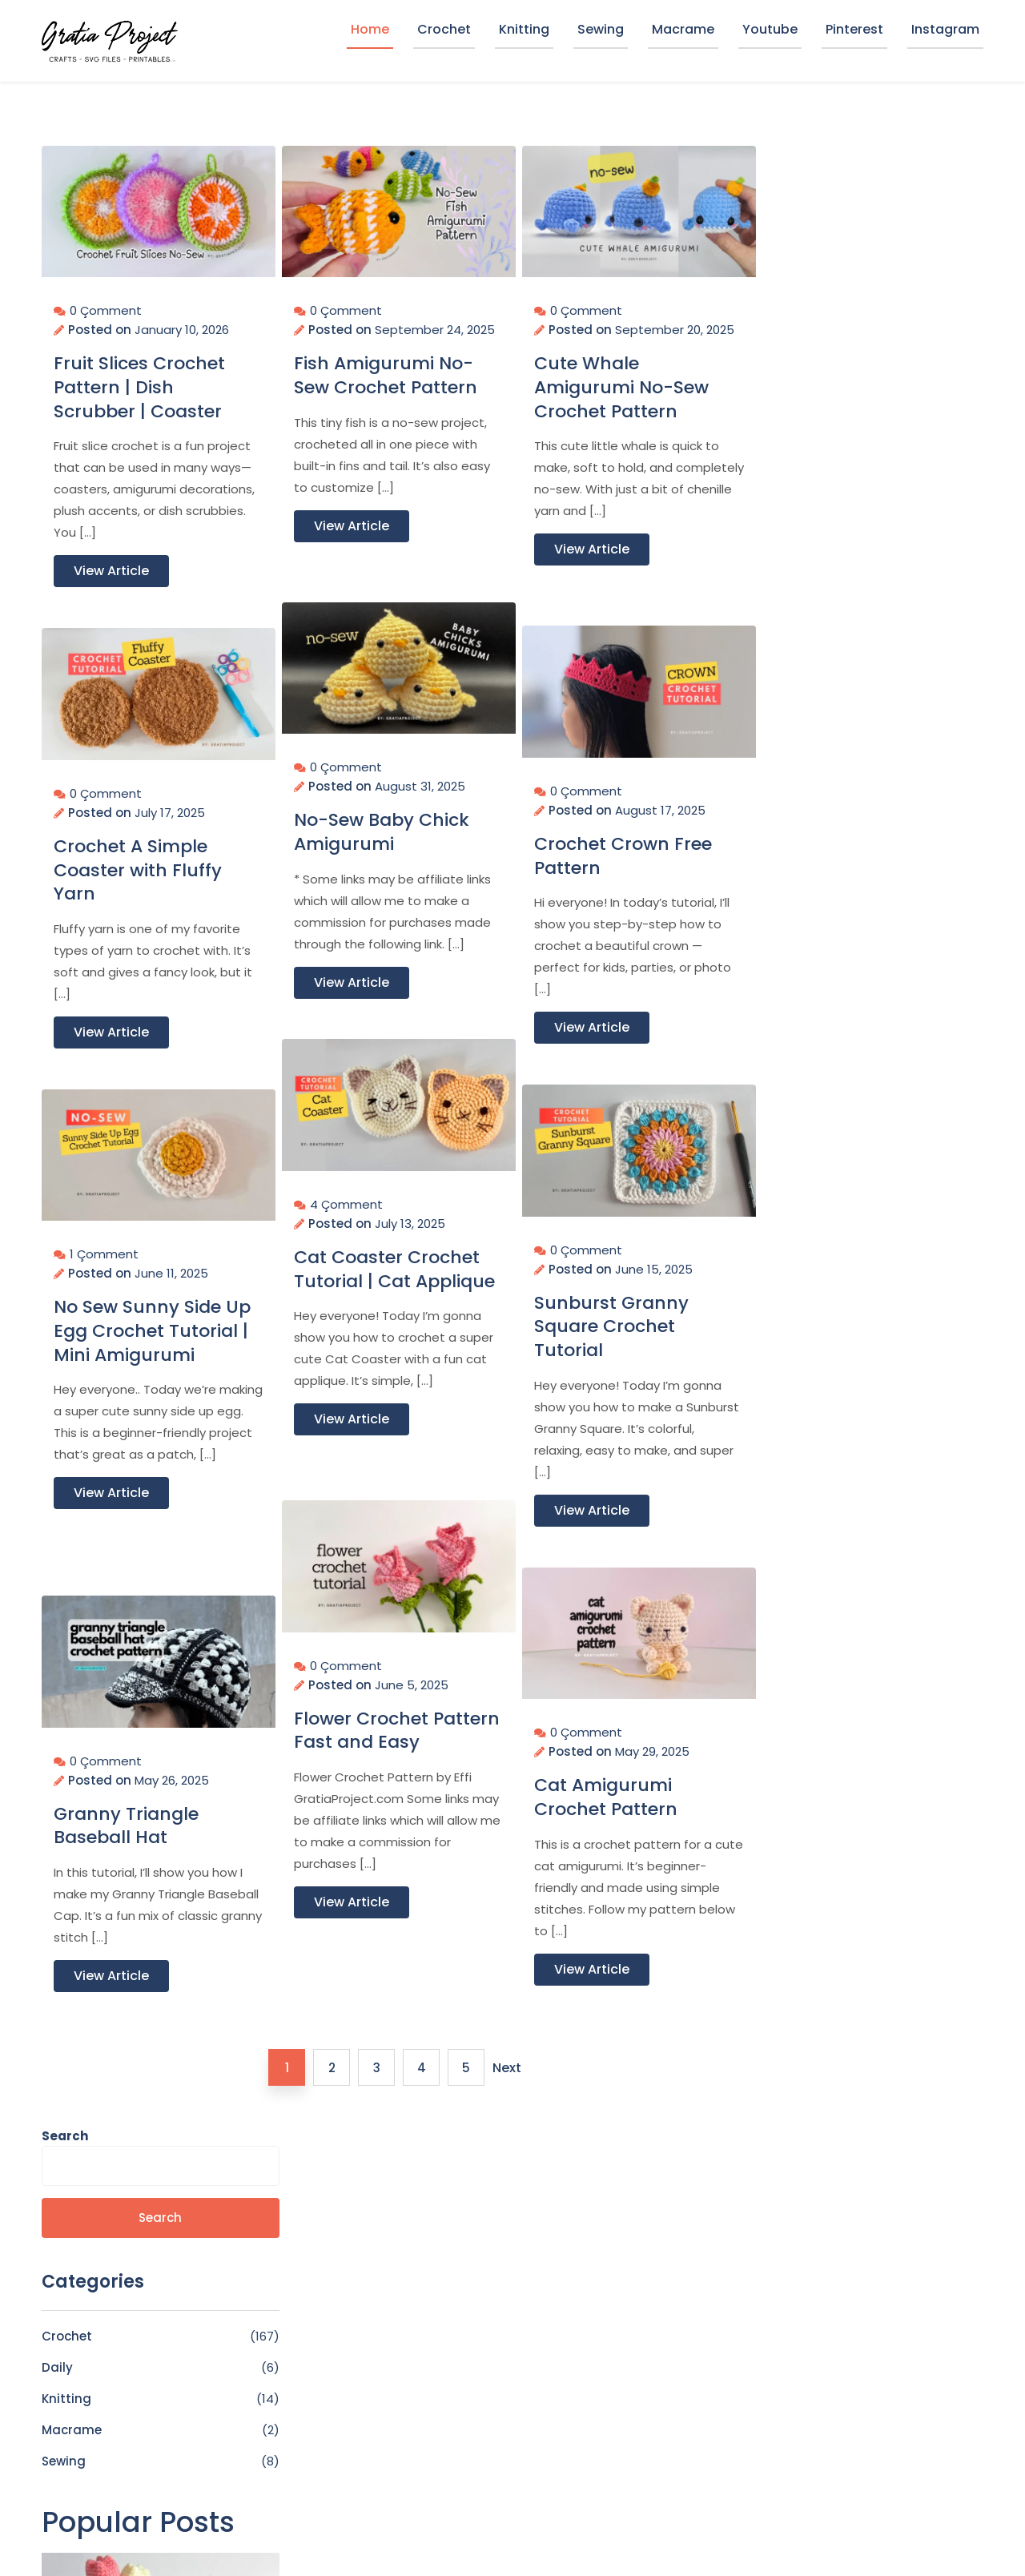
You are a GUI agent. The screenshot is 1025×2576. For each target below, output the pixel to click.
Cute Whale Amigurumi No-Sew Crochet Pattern (621, 399)
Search (785, 155)
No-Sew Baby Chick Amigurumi (381, 824)
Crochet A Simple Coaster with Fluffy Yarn (138, 863)
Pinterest (854, 29)
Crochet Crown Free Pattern (623, 848)
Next (504, 2068)
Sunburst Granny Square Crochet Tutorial (611, 1319)
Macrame (683, 29)
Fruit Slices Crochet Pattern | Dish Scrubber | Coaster (139, 380)
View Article (111, 563)
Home (370, 29)
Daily (778, 385)
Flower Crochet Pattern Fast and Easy (369, 1734)
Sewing (600, 29)
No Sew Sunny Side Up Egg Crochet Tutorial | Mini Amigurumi (137, 1335)
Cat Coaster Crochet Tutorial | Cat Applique (387, 1274)
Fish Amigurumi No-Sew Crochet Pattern (385, 387)
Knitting (524, 29)
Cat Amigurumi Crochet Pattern (605, 1789)
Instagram (945, 29)
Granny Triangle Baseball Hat (126, 1817)
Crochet (444, 29)
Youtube (770, 29)
